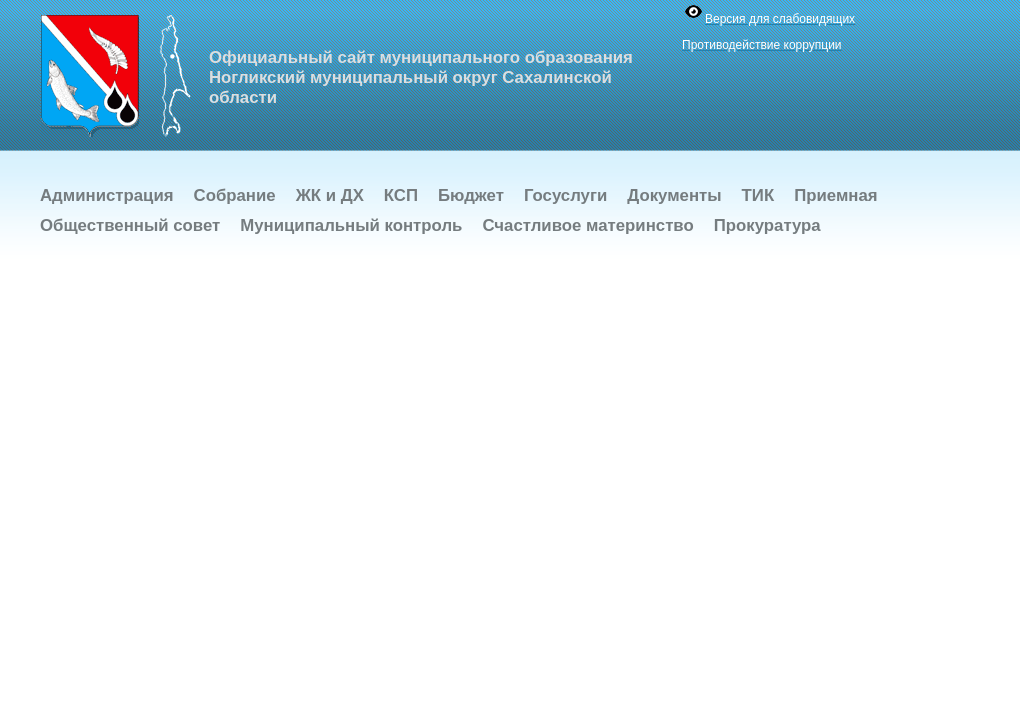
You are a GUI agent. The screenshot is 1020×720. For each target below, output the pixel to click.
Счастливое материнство (587, 225)
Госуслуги (565, 195)
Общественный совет (130, 225)
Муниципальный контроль (351, 225)
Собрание (235, 195)
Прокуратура (767, 225)
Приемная (835, 195)
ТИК (758, 195)
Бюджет (471, 195)
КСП (401, 195)
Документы (674, 195)
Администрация (107, 195)
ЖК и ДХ (330, 195)
